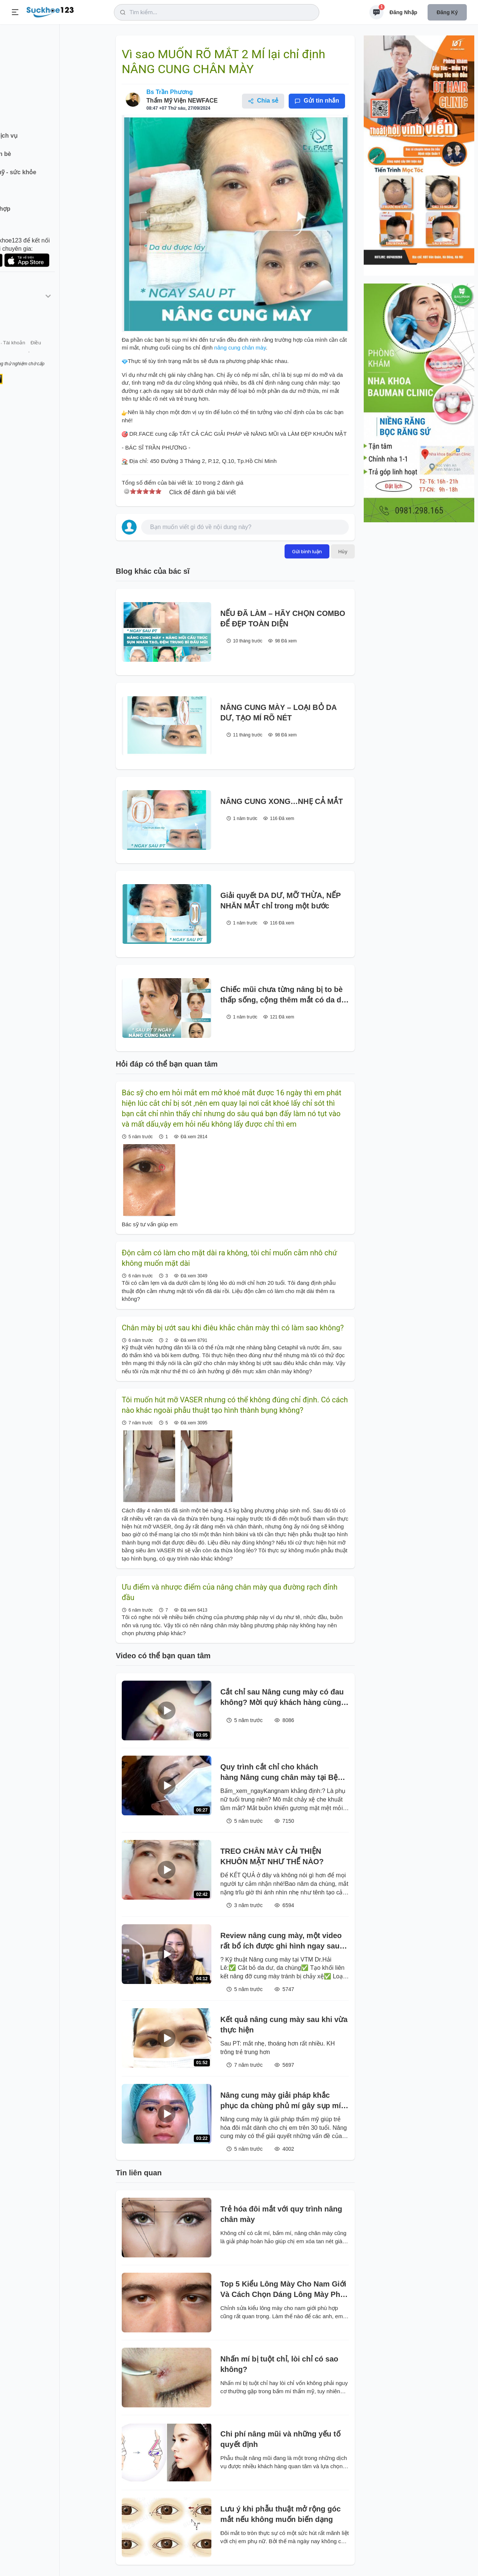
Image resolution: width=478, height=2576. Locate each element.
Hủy (342, 551)
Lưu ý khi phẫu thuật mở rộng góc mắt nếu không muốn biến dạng (280, 2514)
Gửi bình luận (307, 551)
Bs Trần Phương (169, 92)
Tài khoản (66, 354)
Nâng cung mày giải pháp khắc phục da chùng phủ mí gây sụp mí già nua (280, 2101)
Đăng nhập (403, 12)
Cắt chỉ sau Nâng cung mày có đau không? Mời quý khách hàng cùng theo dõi (282, 1698)
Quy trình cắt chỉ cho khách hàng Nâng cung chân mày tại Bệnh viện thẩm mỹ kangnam (283, 1772)
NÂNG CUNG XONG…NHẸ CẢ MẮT (281, 801)
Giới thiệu (17, 354)
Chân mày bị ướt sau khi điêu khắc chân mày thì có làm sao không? (233, 1327)
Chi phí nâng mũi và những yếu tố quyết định (280, 2439)
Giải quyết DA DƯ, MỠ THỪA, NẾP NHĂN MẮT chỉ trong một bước (280, 900)
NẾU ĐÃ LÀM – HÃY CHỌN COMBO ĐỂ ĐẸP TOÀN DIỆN (282, 618)
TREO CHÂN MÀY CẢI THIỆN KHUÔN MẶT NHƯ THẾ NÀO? (272, 1856)
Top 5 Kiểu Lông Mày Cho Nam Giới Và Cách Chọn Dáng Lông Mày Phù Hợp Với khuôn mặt (283, 2290)
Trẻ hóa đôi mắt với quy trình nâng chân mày (281, 2214)
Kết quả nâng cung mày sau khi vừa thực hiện (284, 2024)
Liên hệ (41, 354)
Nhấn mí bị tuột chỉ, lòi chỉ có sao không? (279, 2364)
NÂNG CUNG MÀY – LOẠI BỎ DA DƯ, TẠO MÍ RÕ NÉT (278, 712)
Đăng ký (447, 12)
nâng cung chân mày (239, 347)
